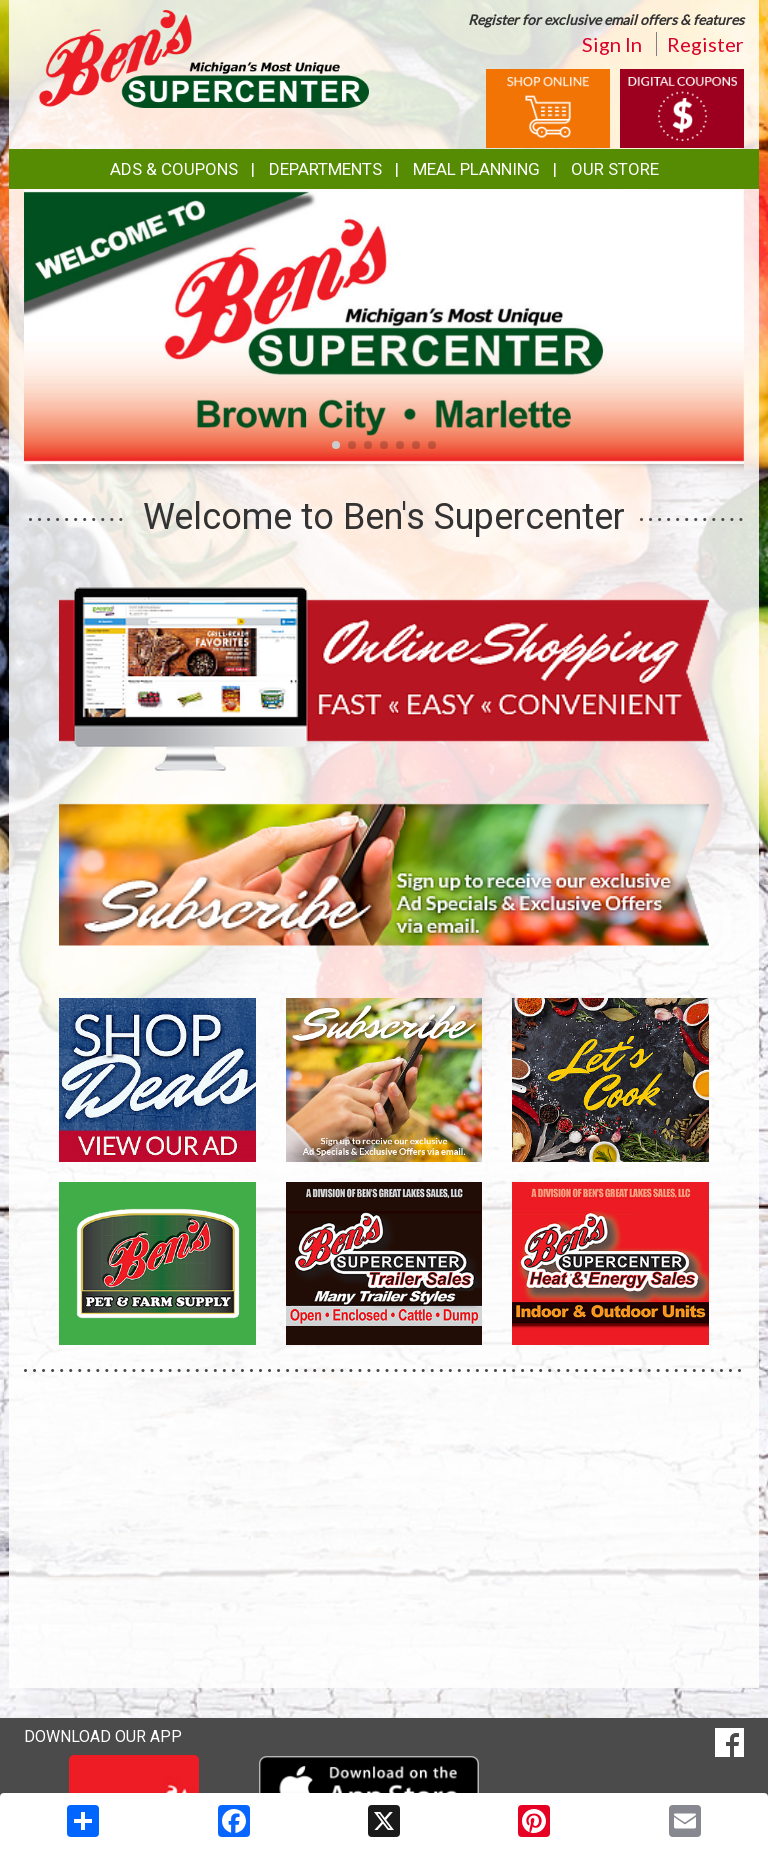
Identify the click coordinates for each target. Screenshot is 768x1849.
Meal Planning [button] (476, 169)
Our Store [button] (615, 169)
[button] (336, 445)
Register (705, 44)
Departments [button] (325, 169)
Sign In (612, 44)
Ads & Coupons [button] (174, 169)
